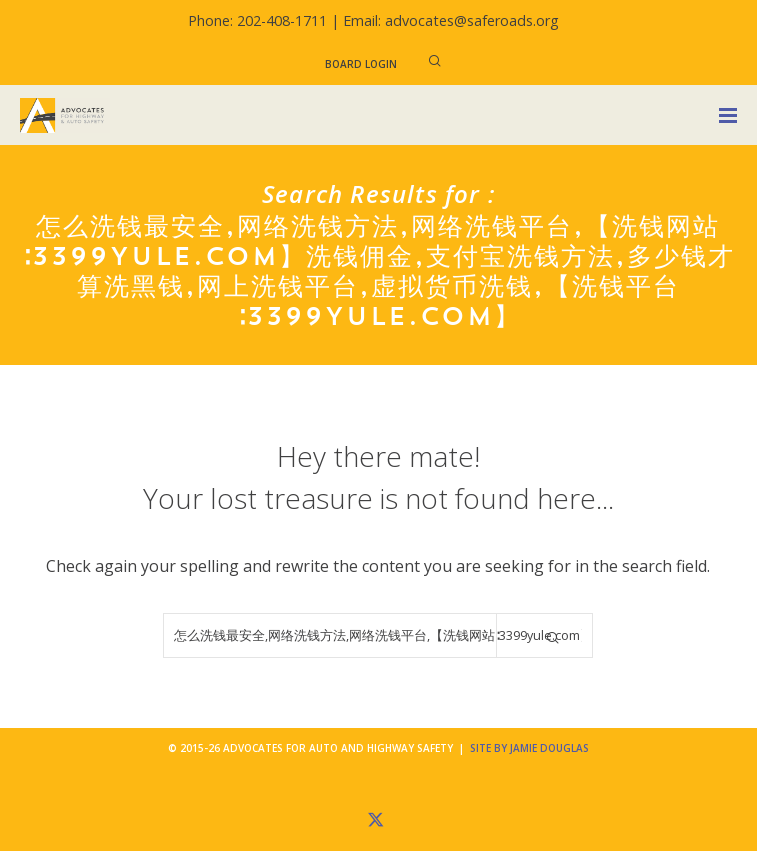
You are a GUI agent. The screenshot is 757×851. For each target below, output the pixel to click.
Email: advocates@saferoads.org (451, 20)
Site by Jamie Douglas (529, 748)
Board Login (361, 64)
